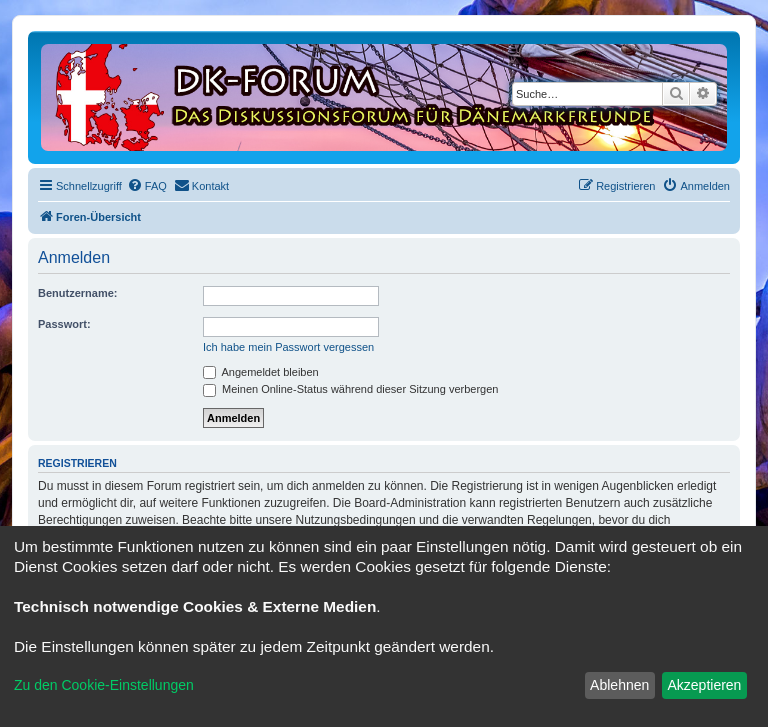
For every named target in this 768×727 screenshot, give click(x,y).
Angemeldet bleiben (261, 372)
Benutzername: (77, 293)
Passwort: (64, 324)
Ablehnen (619, 685)
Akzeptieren (704, 685)
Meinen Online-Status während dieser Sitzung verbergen (350, 389)
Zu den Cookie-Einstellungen (104, 685)
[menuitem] (147, 186)
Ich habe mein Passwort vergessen (288, 347)
